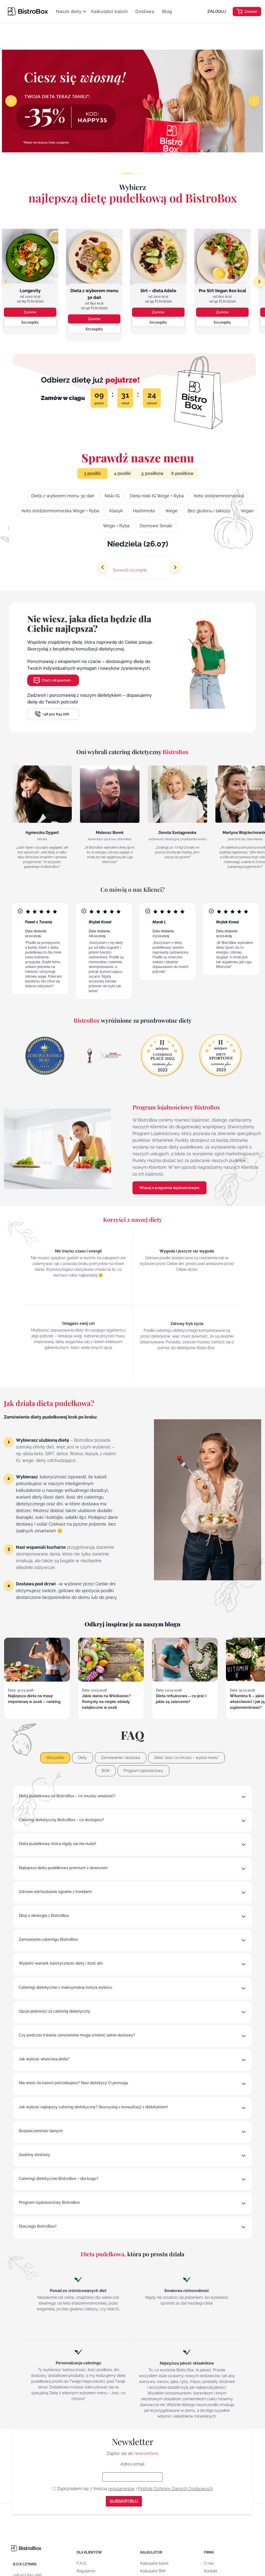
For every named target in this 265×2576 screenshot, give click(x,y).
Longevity (30, 290)
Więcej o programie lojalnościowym (169, 1188)
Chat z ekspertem (52, 680)
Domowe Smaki (156, 525)
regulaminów (121, 2488)
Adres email (132, 2464)
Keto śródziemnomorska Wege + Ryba (60, 510)
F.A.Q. (81, 2563)
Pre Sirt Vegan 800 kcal (222, 290)
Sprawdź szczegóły (130, 570)
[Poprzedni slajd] (11, 101)
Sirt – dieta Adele (158, 290)
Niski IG (112, 495)
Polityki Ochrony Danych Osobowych (175, 2488)
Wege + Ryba (116, 525)
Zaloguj (216, 11)
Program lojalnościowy (143, 1770)
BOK (106, 1770)
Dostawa (144, 11)
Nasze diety (69, 11)
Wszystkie (55, 1757)
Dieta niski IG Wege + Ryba (157, 495)
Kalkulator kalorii (109, 11)
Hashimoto (144, 510)
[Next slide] (6, 281)
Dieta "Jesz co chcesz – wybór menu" (186, 1757)
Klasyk (116, 510)
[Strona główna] (28, 11)
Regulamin (86, 2571)
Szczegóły (30, 322)
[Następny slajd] (254, 101)
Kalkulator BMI (153, 2571)
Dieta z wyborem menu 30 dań (62, 495)
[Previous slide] (259, 281)
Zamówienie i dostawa (120, 1757)
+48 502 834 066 (52, 714)
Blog (167, 11)
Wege (171, 510)
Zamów (247, 11)
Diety (82, 1757)
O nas (209, 2563)
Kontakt (210, 2571)
